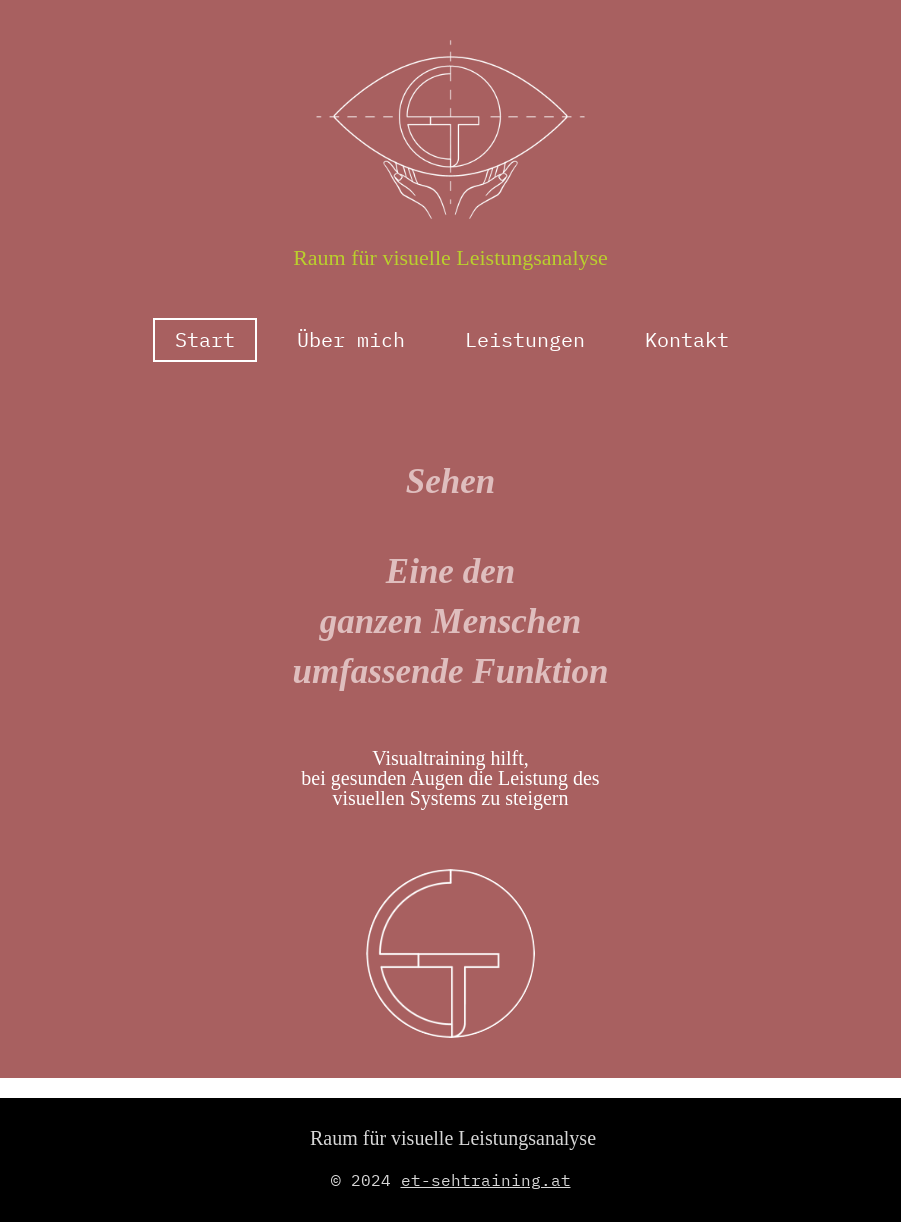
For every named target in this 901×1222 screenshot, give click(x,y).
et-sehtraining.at (486, 1180)
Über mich (351, 339)
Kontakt (687, 339)
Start (205, 339)
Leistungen (525, 339)
